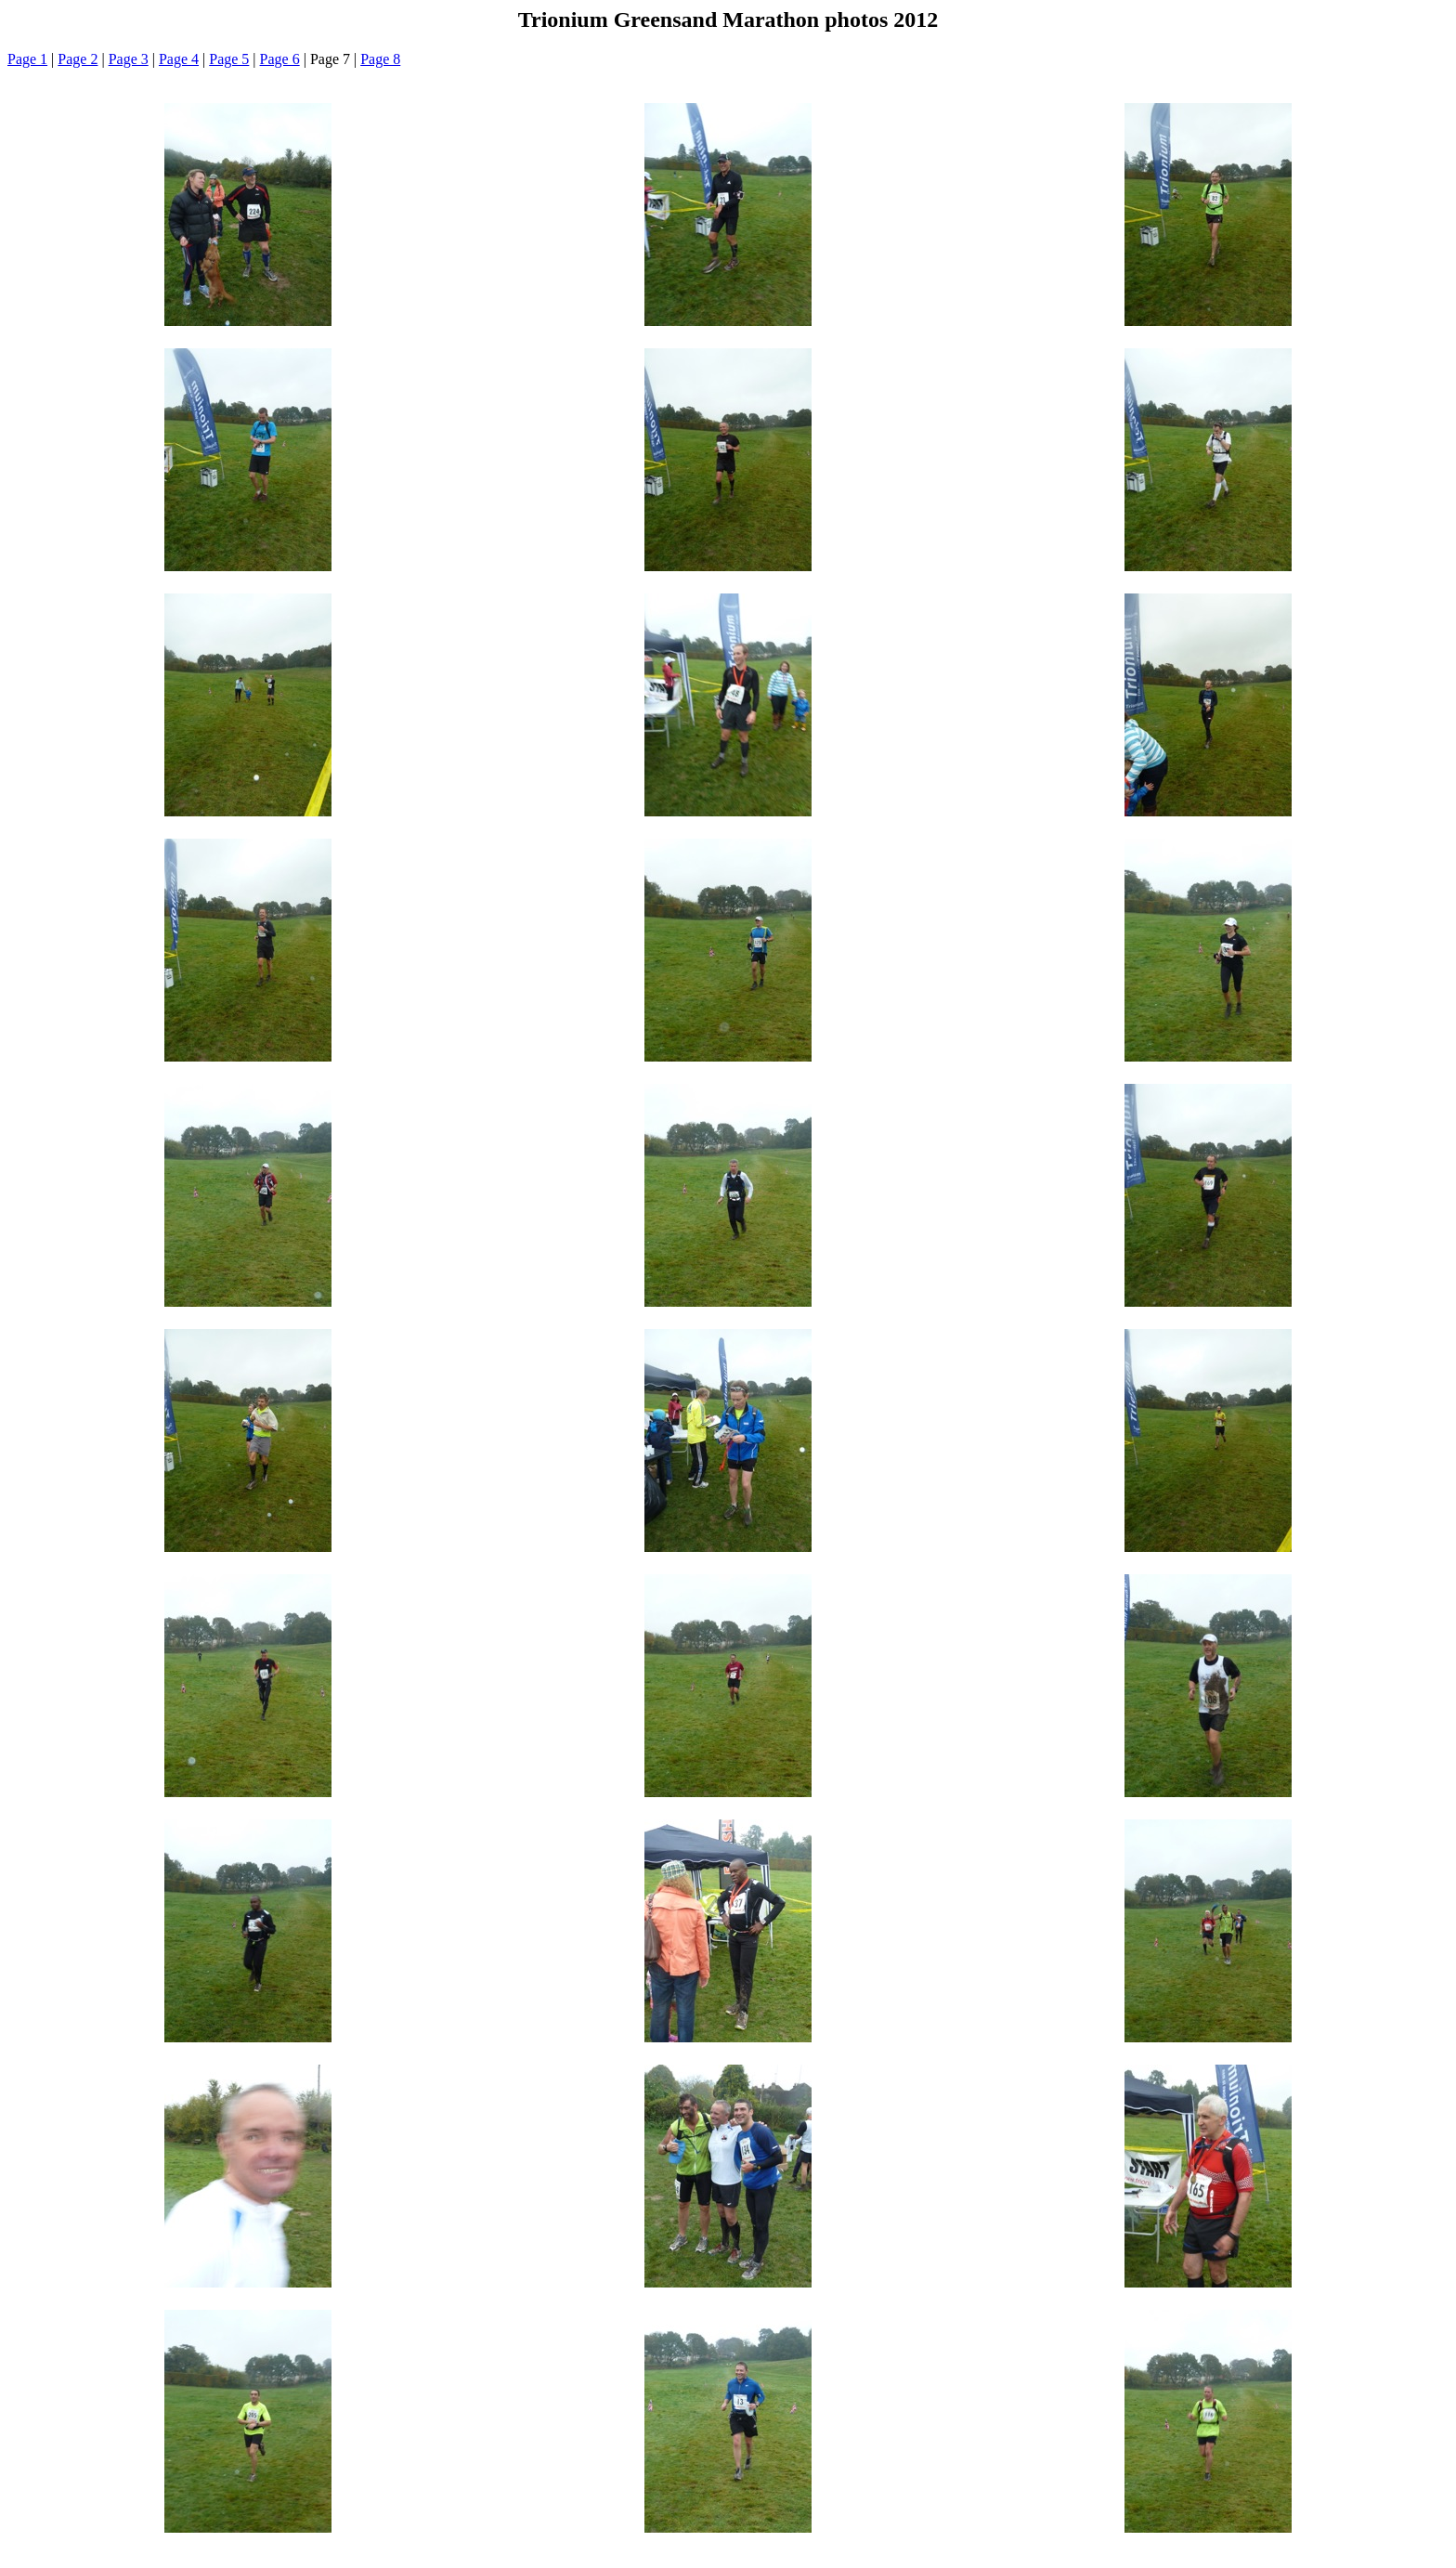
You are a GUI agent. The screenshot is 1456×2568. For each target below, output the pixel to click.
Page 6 (280, 59)
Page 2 (78, 59)
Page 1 (27, 59)
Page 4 (179, 59)
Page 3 (129, 59)
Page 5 (229, 59)
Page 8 (380, 59)
